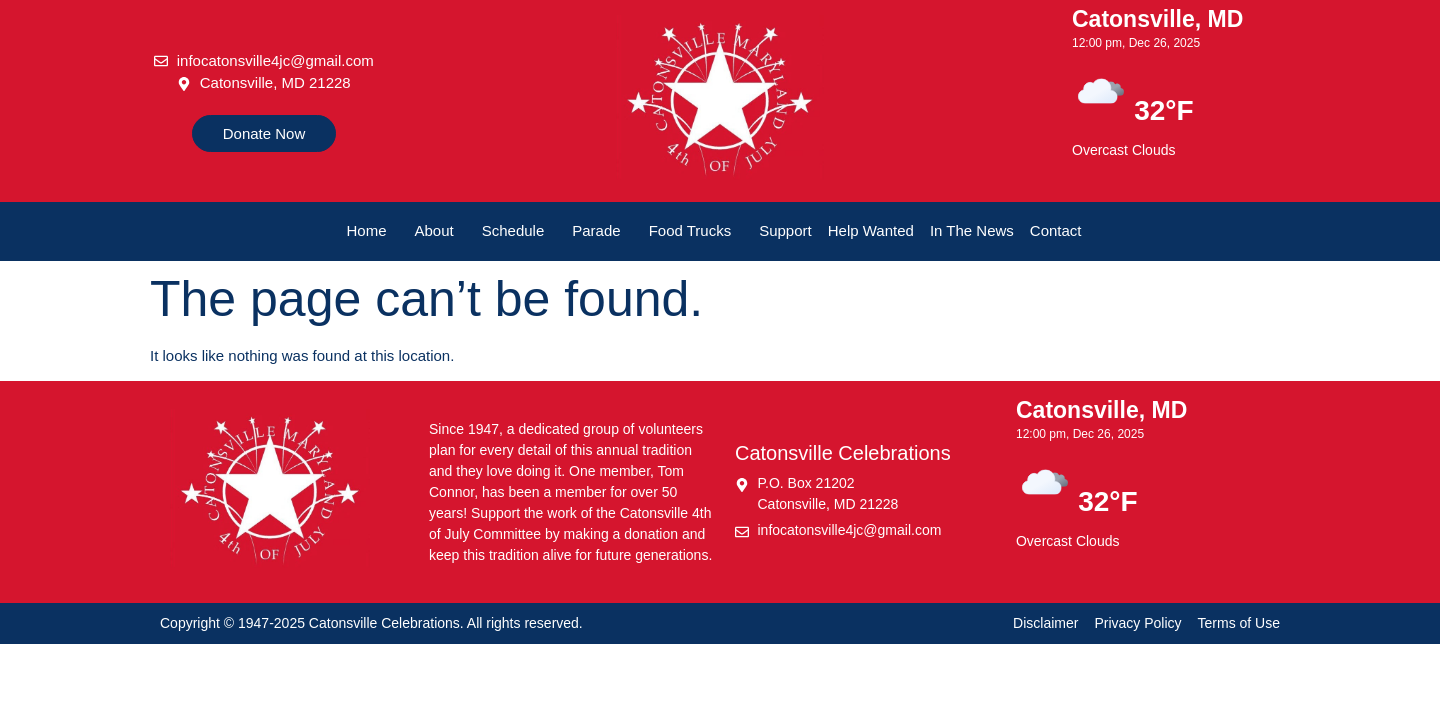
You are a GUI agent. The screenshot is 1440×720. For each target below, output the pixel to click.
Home (366, 230)
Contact (1056, 230)
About (434, 230)
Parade (596, 230)
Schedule (513, 230)
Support (785, 230)
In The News (972, 230)
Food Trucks (690, 230)
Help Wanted (871, 230)
